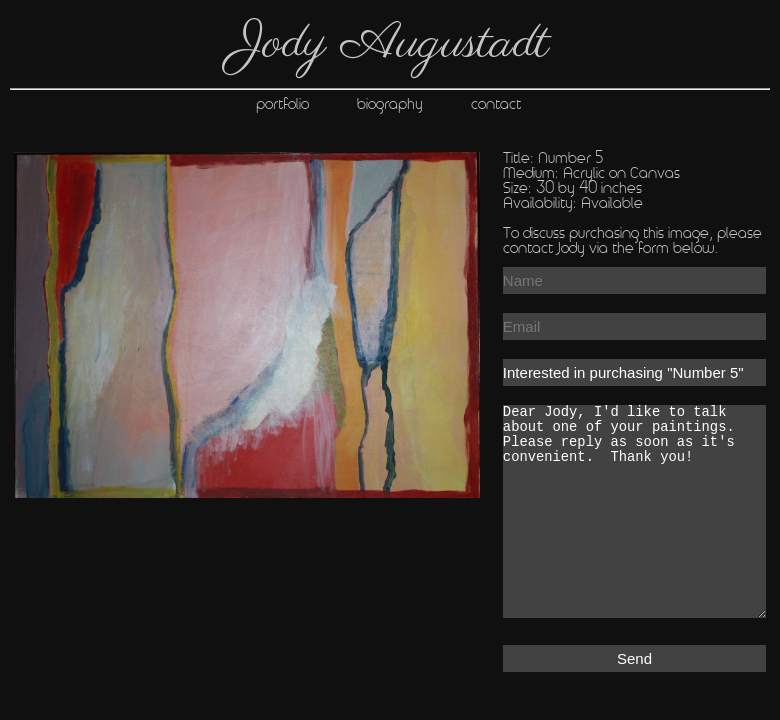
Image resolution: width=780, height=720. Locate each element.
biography (414, 105)
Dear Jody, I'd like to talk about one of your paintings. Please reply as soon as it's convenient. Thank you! (634, 511)
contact (520, 105)
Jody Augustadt (390, 44)
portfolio (284, 105)
